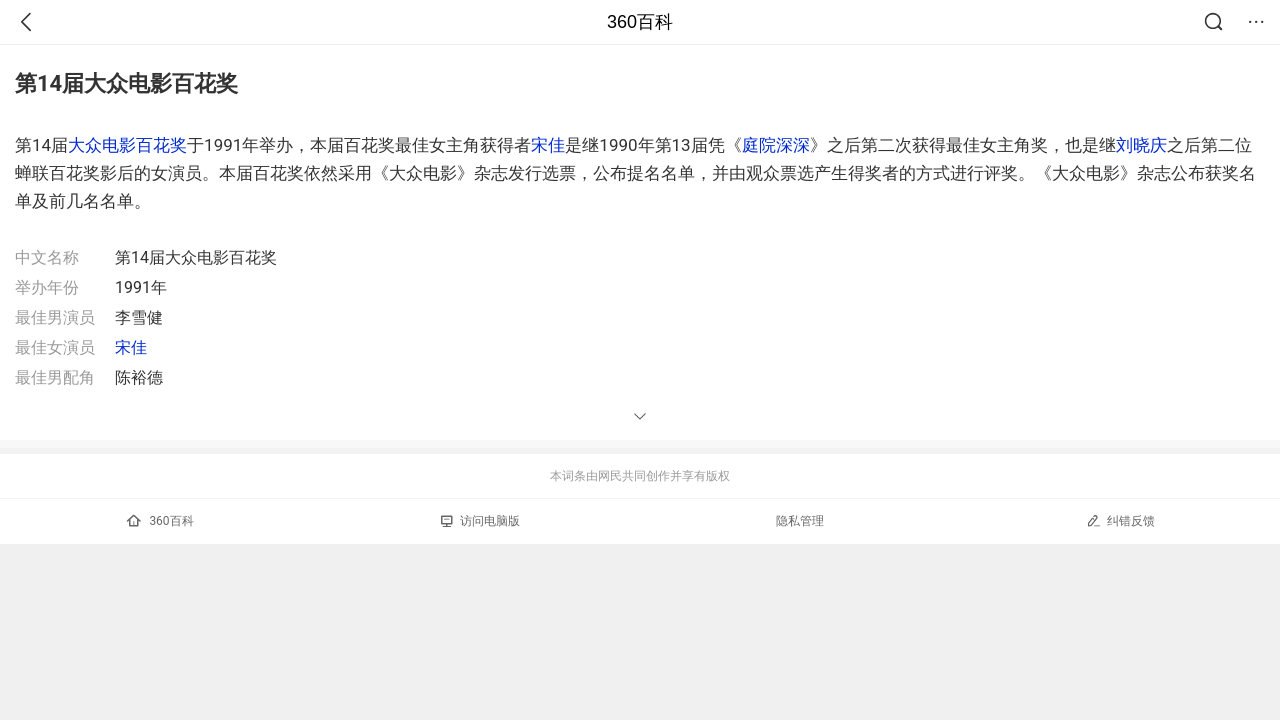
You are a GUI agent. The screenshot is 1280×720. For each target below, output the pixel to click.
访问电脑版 (480, 521)
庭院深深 (776, 145)
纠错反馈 (1120, 520)
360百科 (640, 22)
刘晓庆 (1141, 145)
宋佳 (548, 145)
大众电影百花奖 (127, 145)
